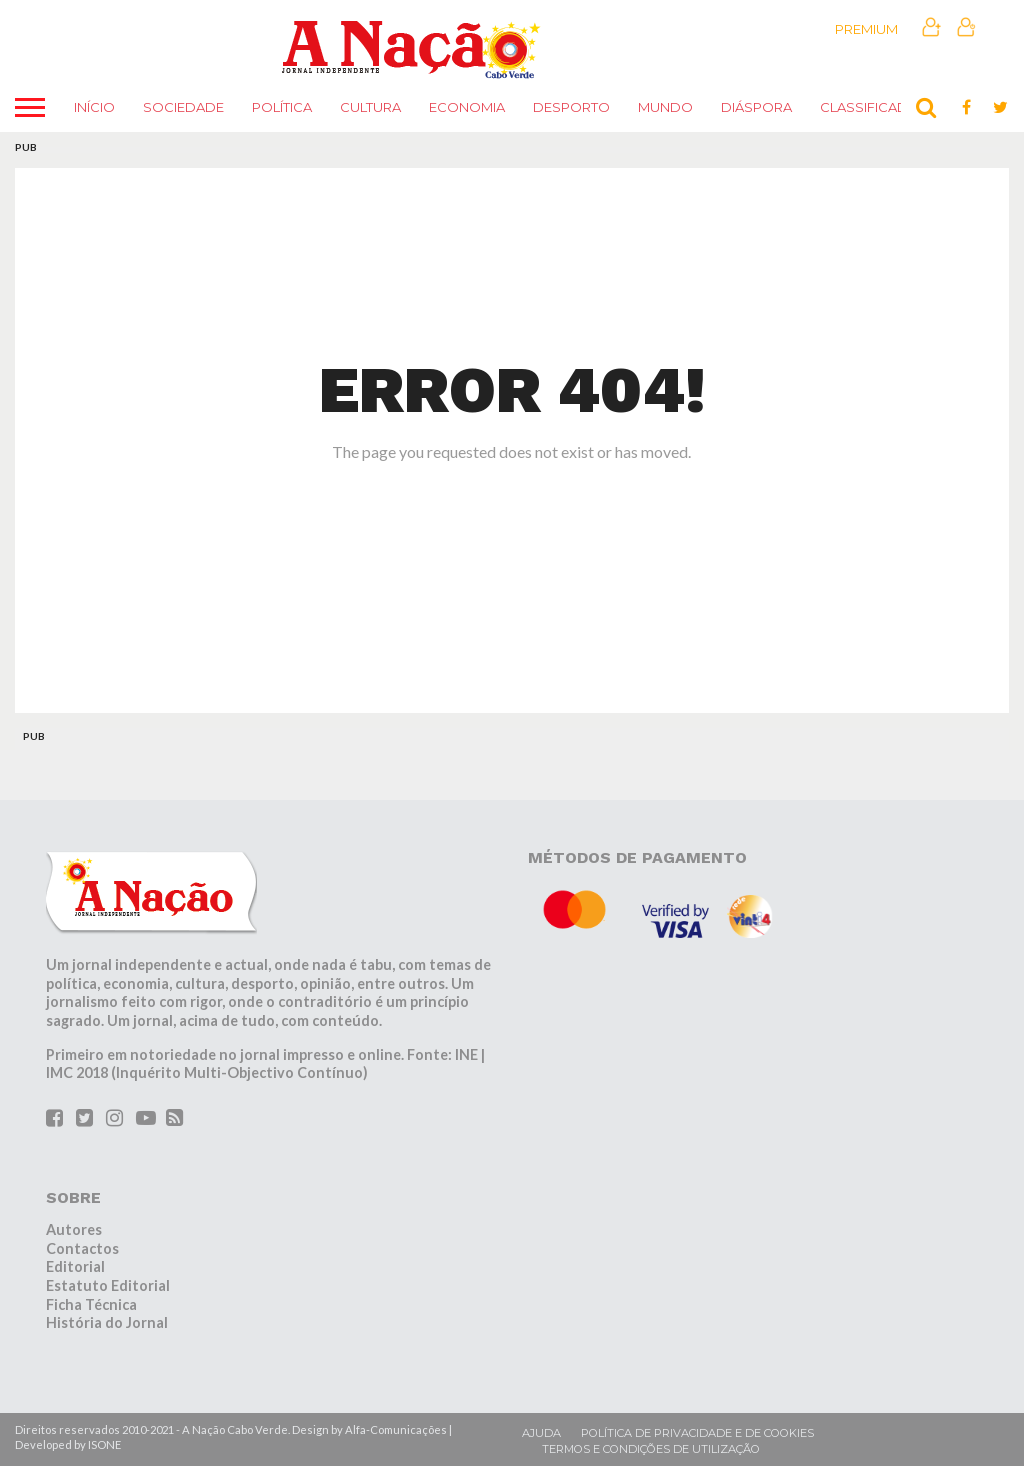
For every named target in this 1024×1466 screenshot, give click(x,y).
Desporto (571, 107)
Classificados (874, 107)
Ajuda (541, 1433)
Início (94, 107)
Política (282, 107)
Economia (467, 107)
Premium (866, 29)
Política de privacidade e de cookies (697, 1433)
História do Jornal (107, 1322)
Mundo (665, 107)
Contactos (82, 1248)
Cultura (370, 107)
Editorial (75, 1266)
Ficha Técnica (91, 1304)
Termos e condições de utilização (651, 1449)
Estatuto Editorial (108, 1285)
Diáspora (756, 107)
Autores (74, 1229)
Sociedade (183, 107)
